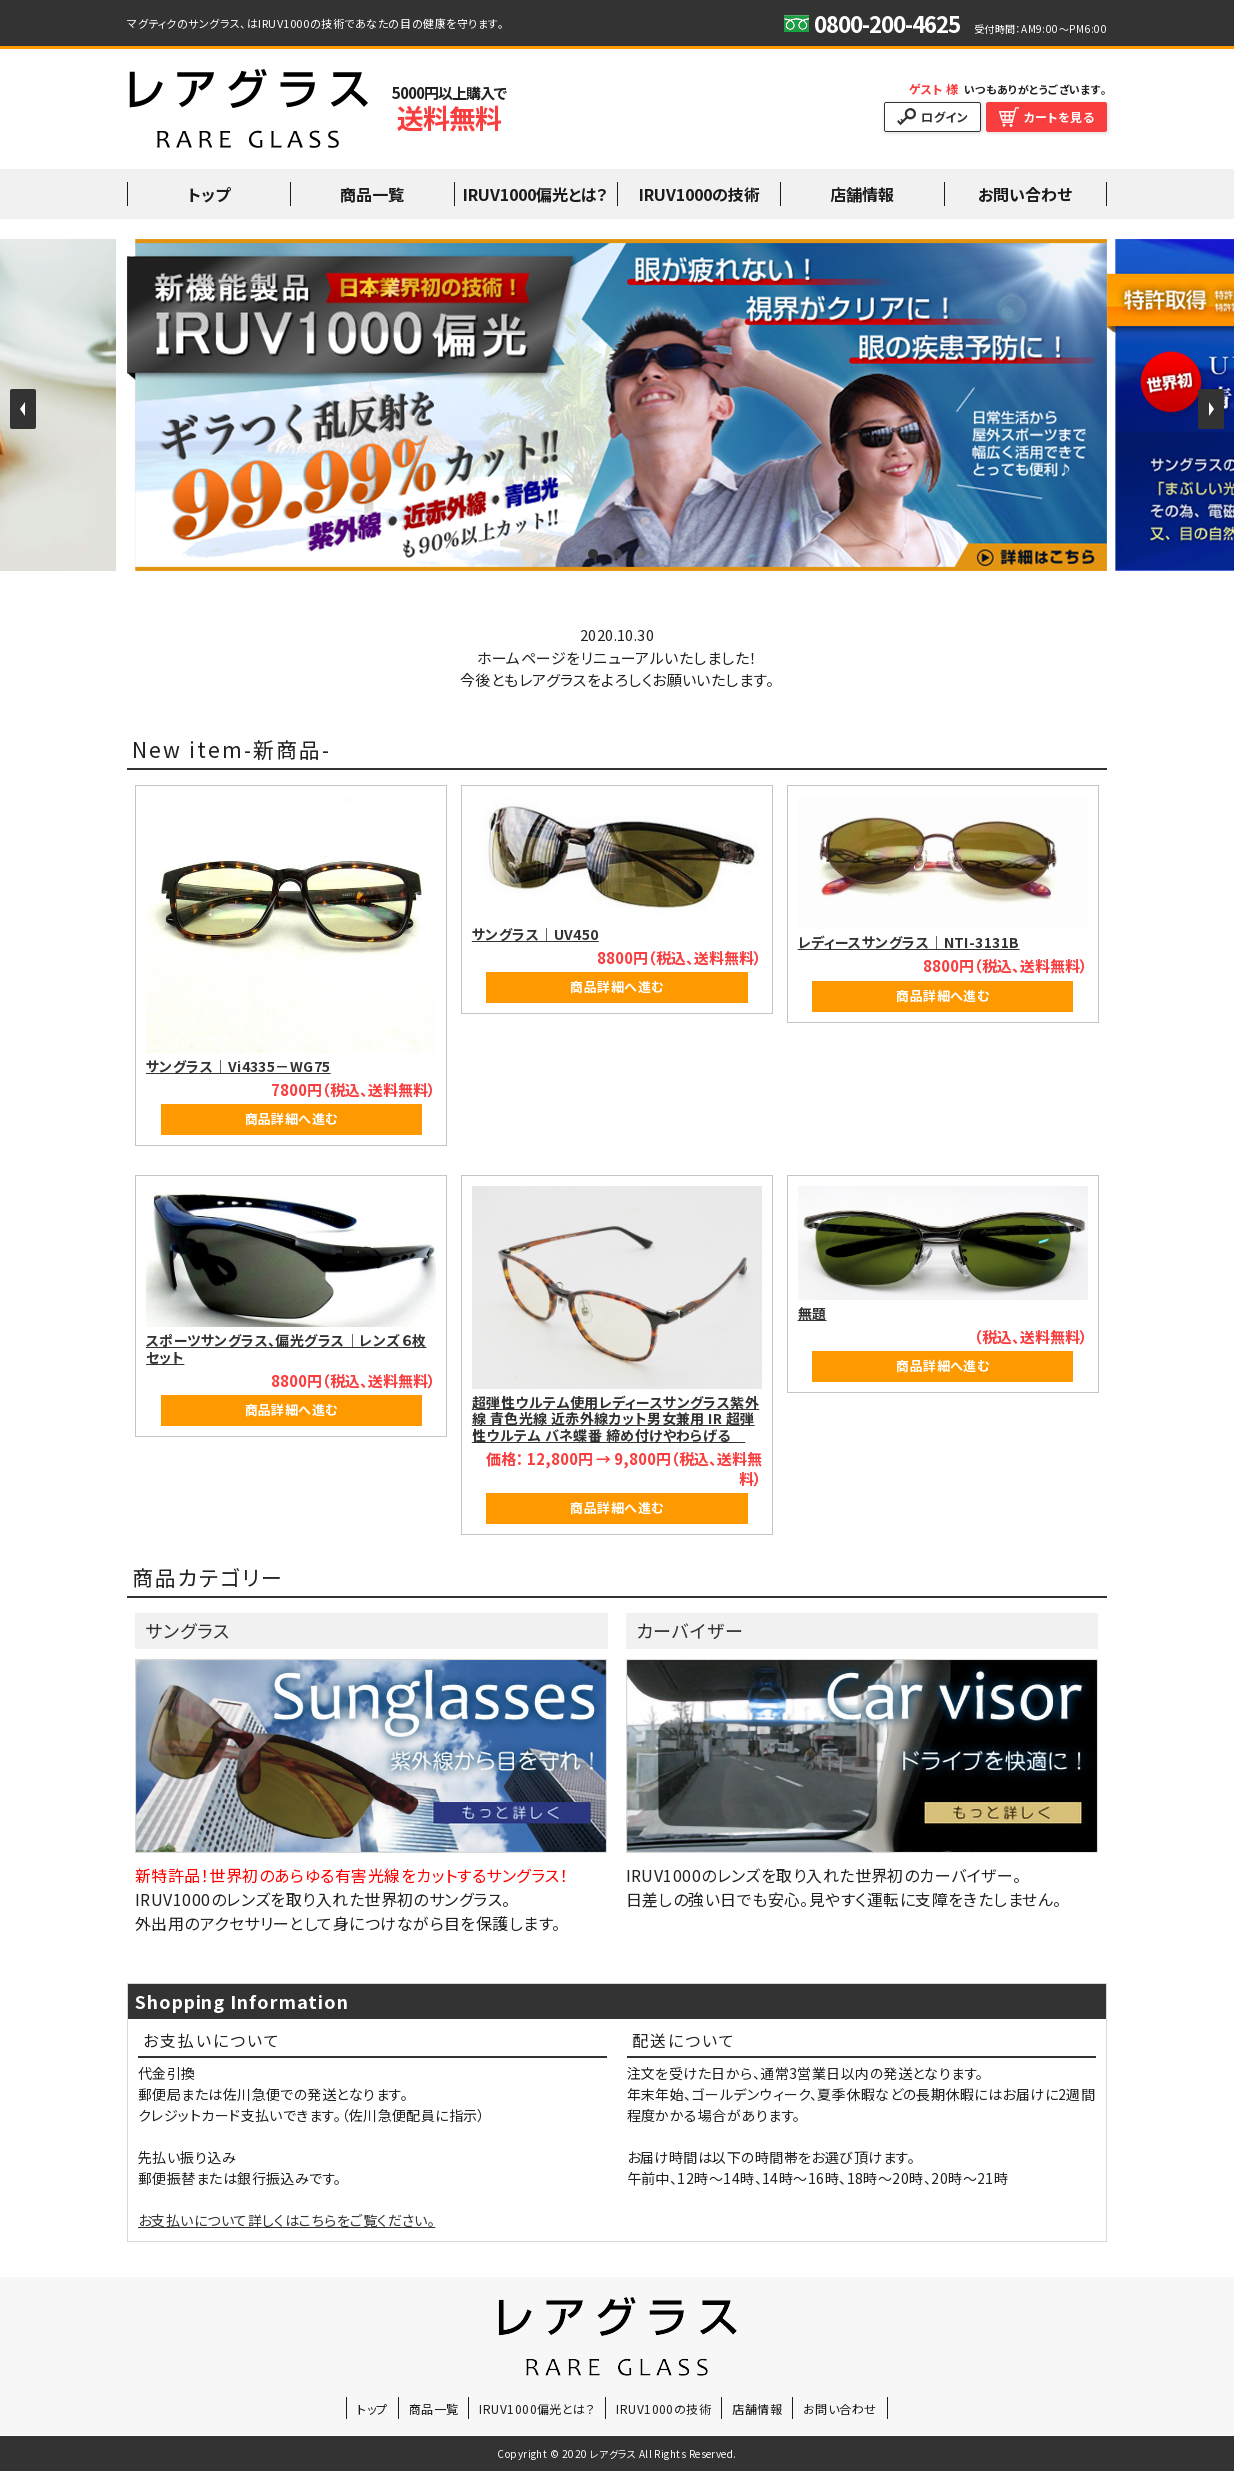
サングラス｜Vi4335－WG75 (238, 1066)
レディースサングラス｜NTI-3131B (909, 942)
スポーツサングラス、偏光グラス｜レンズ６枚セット (286, 1348)
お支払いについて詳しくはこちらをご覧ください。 (286, 2220)
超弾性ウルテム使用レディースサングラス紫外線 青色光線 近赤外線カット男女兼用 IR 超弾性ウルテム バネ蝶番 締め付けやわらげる (615, 1419)
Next (1211, 409)
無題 (812, 1313)
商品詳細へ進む (291, 1118)
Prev (23, 409)
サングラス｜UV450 (535, 934)
